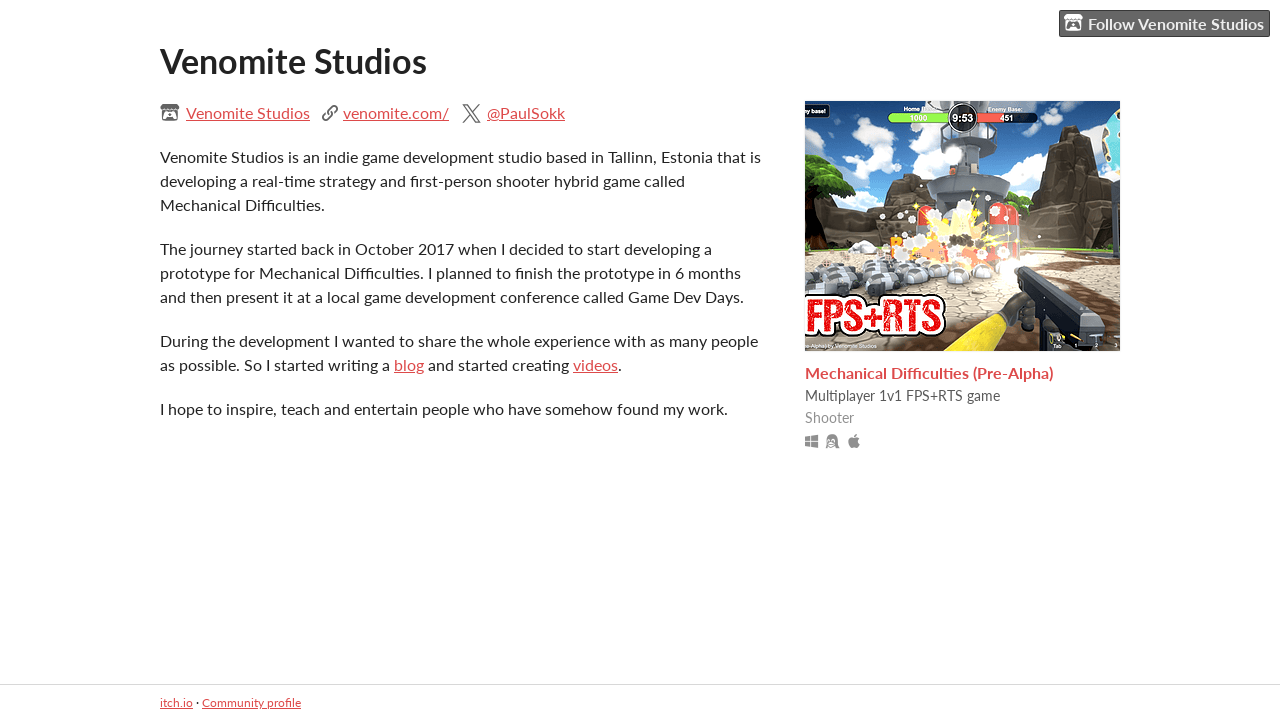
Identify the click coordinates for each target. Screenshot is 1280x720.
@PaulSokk (526, 112)
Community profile (251, 702)
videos (595, 364)
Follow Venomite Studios (1164, 23)
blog (409, 364)
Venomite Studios (248, 112)
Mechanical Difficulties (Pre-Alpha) (929, 372)
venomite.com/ (396, 112)
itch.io (176, 702)
